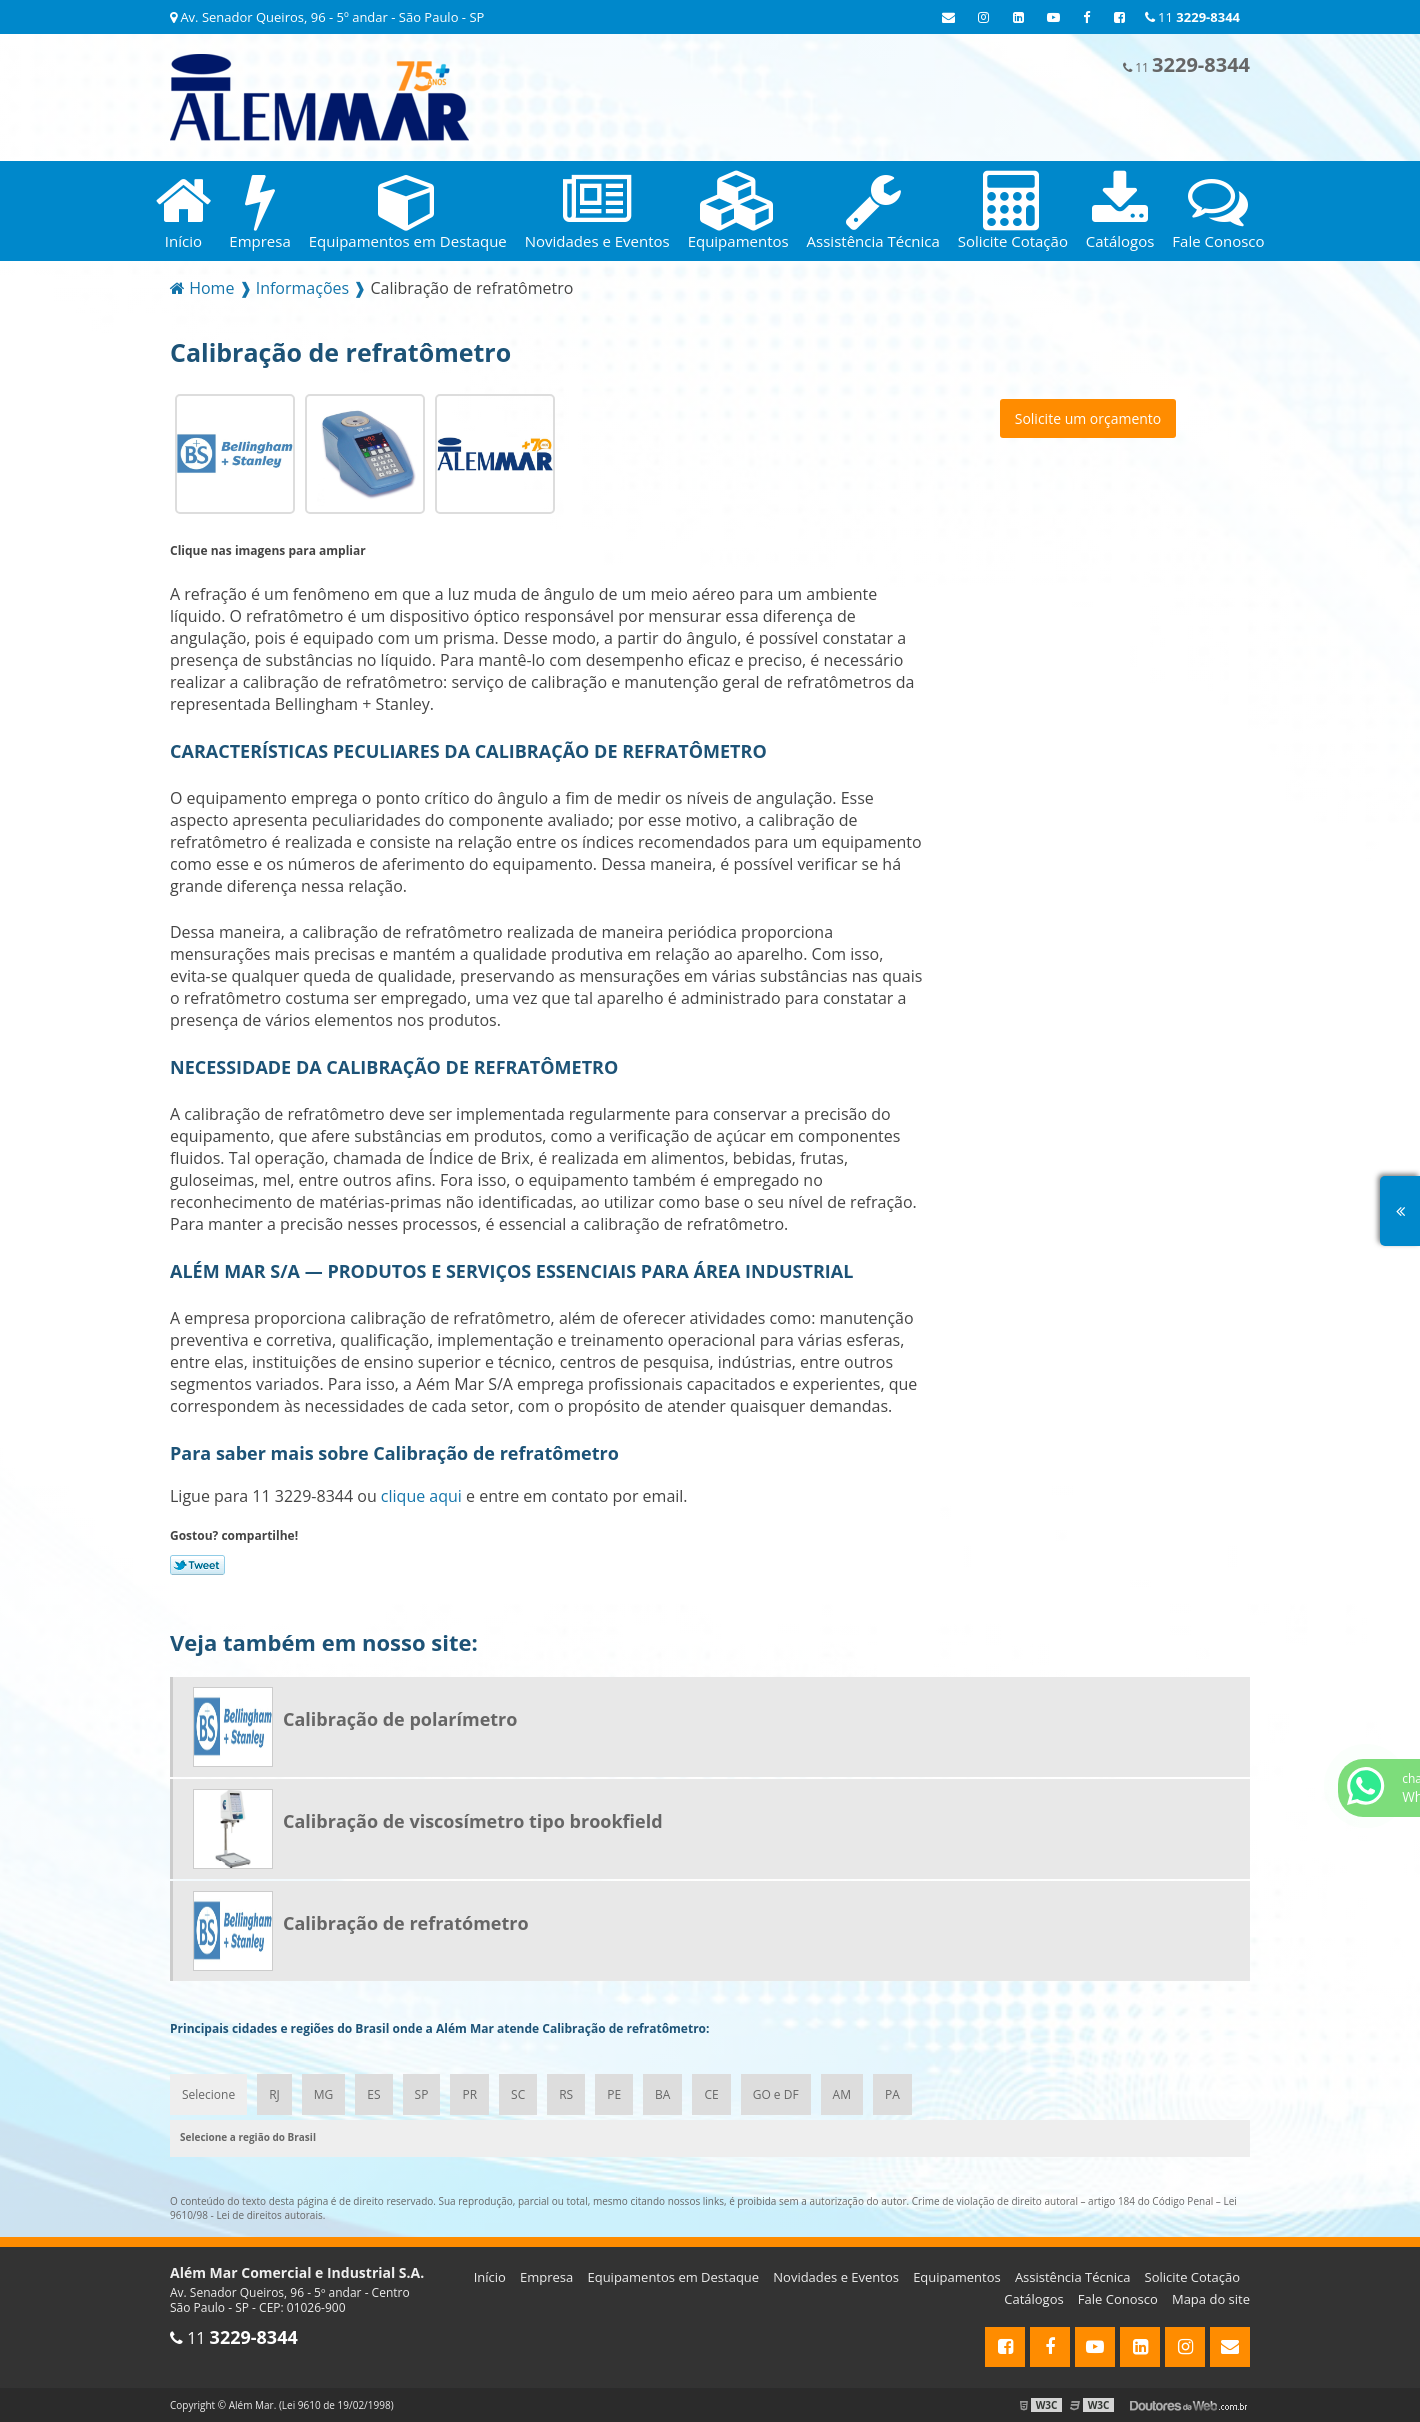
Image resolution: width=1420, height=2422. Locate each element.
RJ (274, 2094)
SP (422, 2094)
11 (1192, 17)
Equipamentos (957, 2277)
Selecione (208, 2094)
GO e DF (776, 2094)
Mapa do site (1211, 2299)
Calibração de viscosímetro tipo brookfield (473, 1821)
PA (892, 2094)
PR (469, 2094)
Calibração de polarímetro (400, 1719)
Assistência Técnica (1073, 2277)
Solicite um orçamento (1088, 418)
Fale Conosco (1118, 2299)
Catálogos (1033, 2299)
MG (324, 2094)
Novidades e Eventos (836, 2277)
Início (490, 2277)
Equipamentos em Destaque (673, 2277)
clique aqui (421, 1496)
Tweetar (197, 1565)
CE (711, 2094)
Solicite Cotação (1192, 2277)
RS (566, 2094)
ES (373, 2094)
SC (518, 2094)
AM (842, 2094)
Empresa (546, 2277)
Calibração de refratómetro (406, 1923)
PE (614, 2094)
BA (662, 2094)
